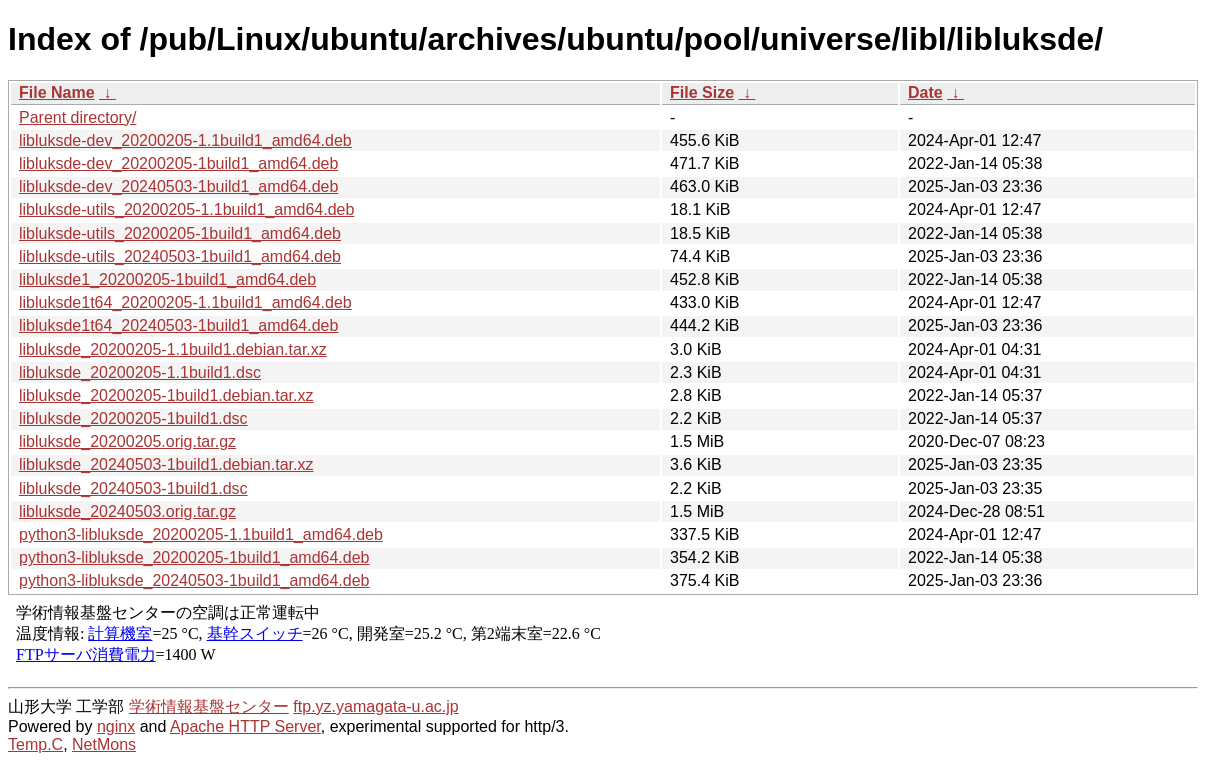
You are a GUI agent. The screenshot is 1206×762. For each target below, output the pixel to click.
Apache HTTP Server (245, 726)
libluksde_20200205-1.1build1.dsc (140, 372)
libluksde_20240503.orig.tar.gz (127, 511)
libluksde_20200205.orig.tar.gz (127, 441)
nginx (116, 726)
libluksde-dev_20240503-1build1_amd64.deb (178, 186)
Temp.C (35, 744)
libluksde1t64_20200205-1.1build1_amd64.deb (185, 302)
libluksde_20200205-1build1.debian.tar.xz (166, 395)
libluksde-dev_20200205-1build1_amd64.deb (178, 163)
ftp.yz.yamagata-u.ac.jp (375, 706)
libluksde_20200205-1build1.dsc (133, 418)
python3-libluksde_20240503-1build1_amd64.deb (194, 580)
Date (925, 92)
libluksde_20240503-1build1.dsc (133, 488)
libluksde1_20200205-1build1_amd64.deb (167, 279)
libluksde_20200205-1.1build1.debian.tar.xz (173, 349)
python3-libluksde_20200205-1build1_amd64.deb (194, 557)
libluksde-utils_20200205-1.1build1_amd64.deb (186, 209)
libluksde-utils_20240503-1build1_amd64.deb (180, 256)
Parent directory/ (77, 117)
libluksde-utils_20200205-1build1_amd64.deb (180, 233)
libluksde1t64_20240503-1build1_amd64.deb (178, 325)
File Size (702, 92)
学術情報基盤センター (209, 706)
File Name (57, 92)
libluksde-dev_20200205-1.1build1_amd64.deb (185, 140)
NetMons (104, 744)
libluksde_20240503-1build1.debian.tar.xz (166, 464)
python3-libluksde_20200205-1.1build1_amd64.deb (201, 534)
